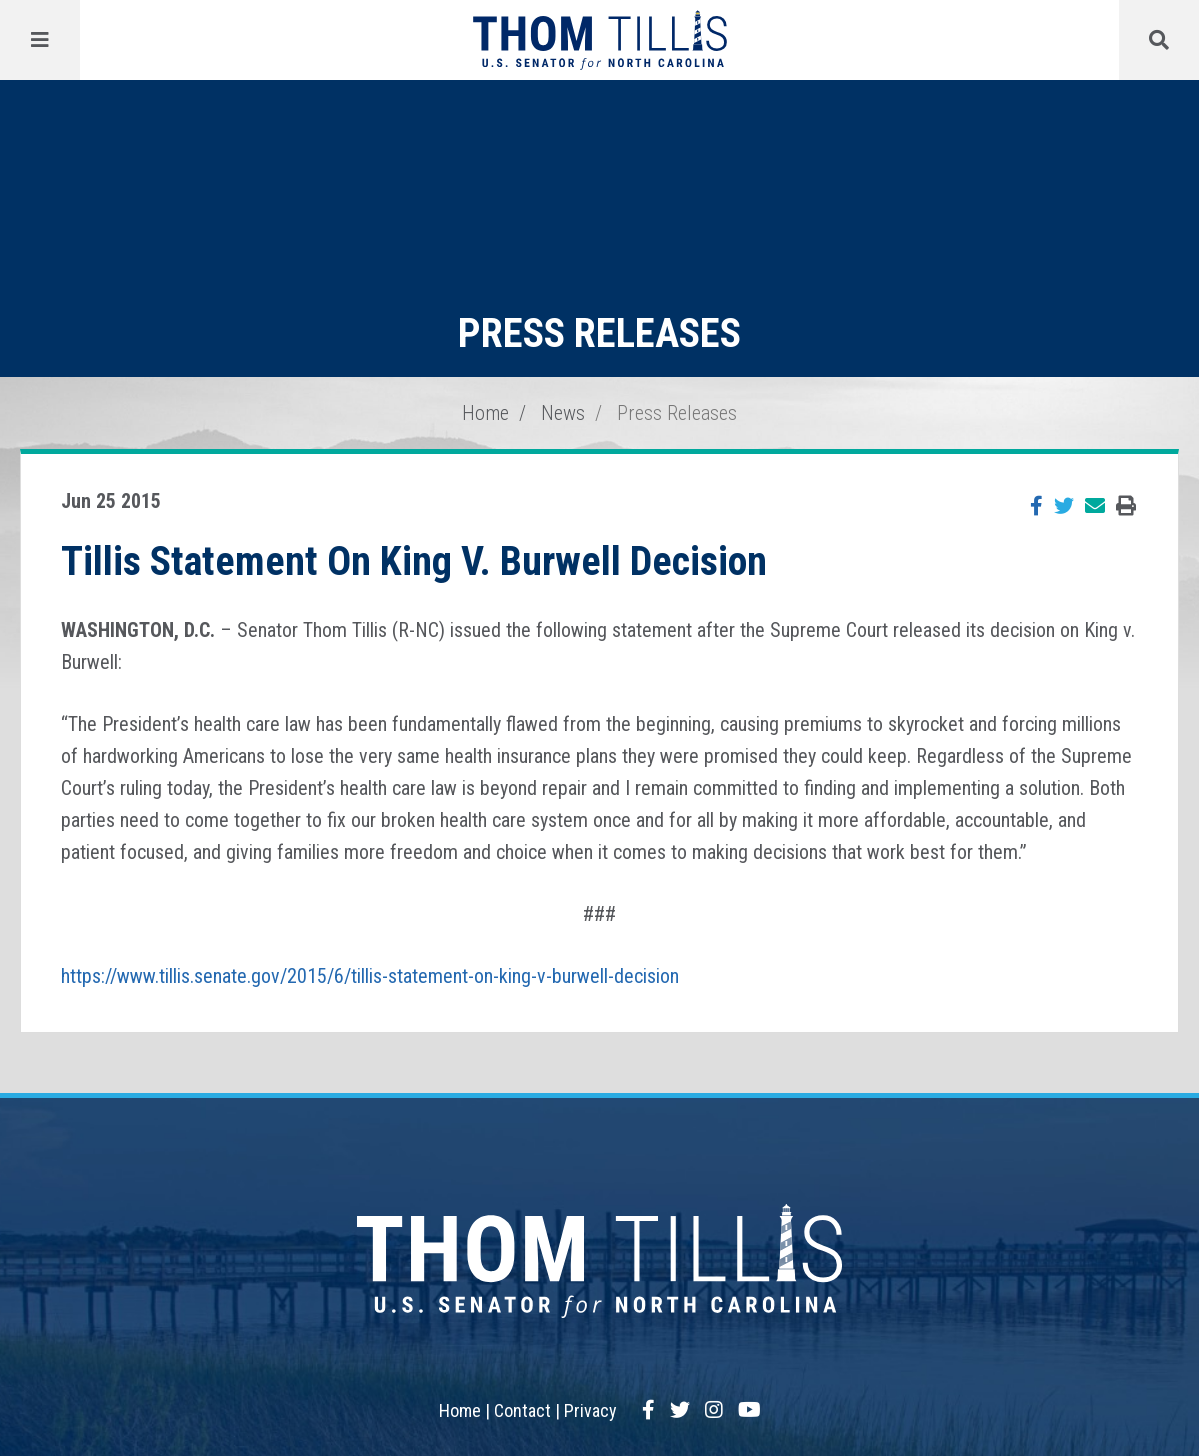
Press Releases (677, 413)
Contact (522, 1410)
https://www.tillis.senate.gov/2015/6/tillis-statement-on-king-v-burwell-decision (370, 976)
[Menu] (40, 40)
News (563, 413)
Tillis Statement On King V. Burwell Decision (414, 561)
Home (485, 413)
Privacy (590, 1410)
